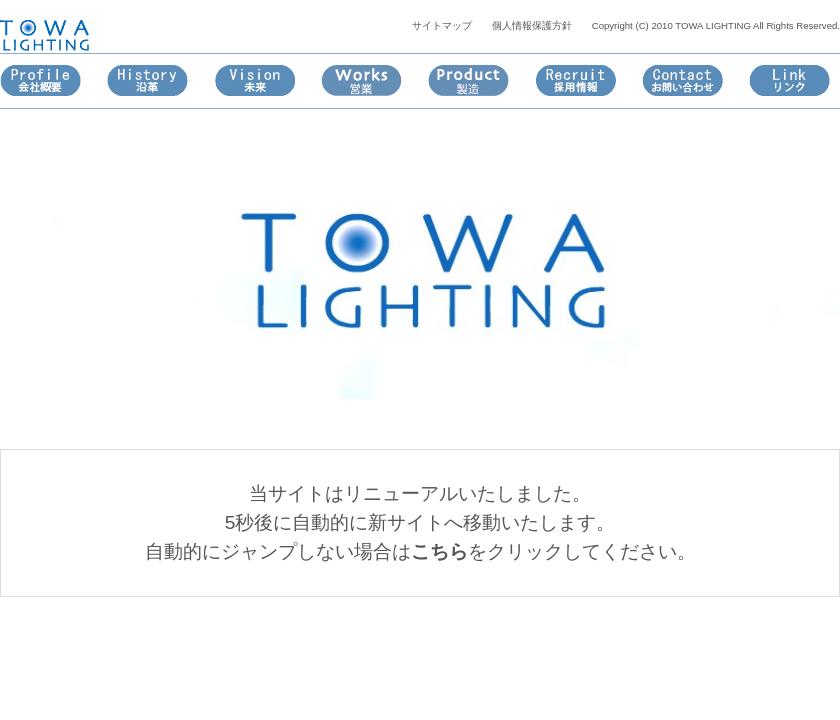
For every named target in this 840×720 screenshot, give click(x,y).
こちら (439, 551)
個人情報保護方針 (532, 25)
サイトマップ (442, 25)
